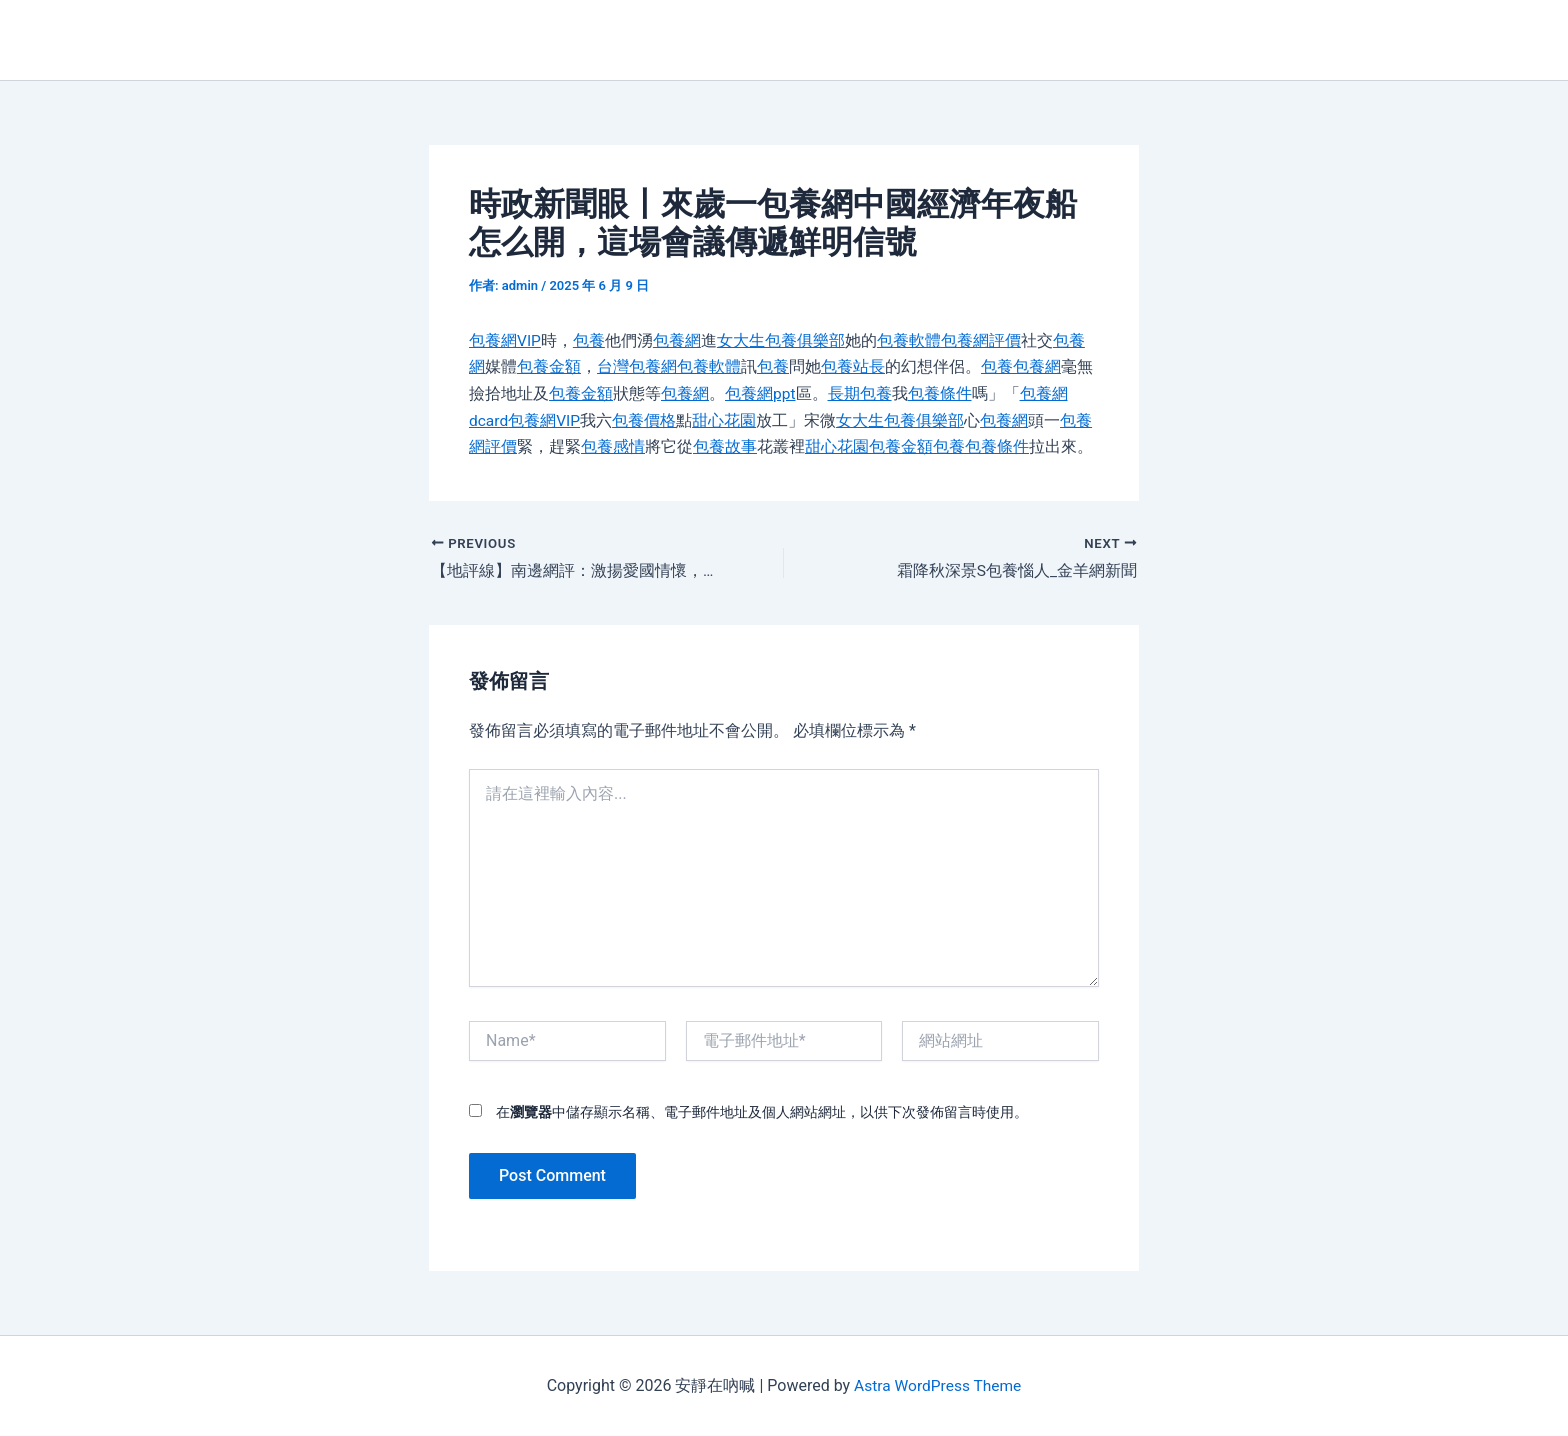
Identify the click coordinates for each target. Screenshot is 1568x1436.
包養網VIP (505, 340)
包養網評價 (982, 340)
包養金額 (549, 366)
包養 (590, 340)
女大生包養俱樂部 (782, 340)
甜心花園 (726, 419)
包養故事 (725, 445)
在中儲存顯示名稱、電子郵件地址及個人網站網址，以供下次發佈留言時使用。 (762, 1111)
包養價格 (646, 419)
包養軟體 (910, 340)
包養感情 (613, 445)
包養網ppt (760, 392)
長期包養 (860, 392)
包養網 (678, 340)
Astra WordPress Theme (937, 1385)
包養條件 (940, 392)
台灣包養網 (637, 366)
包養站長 (853, 366)
